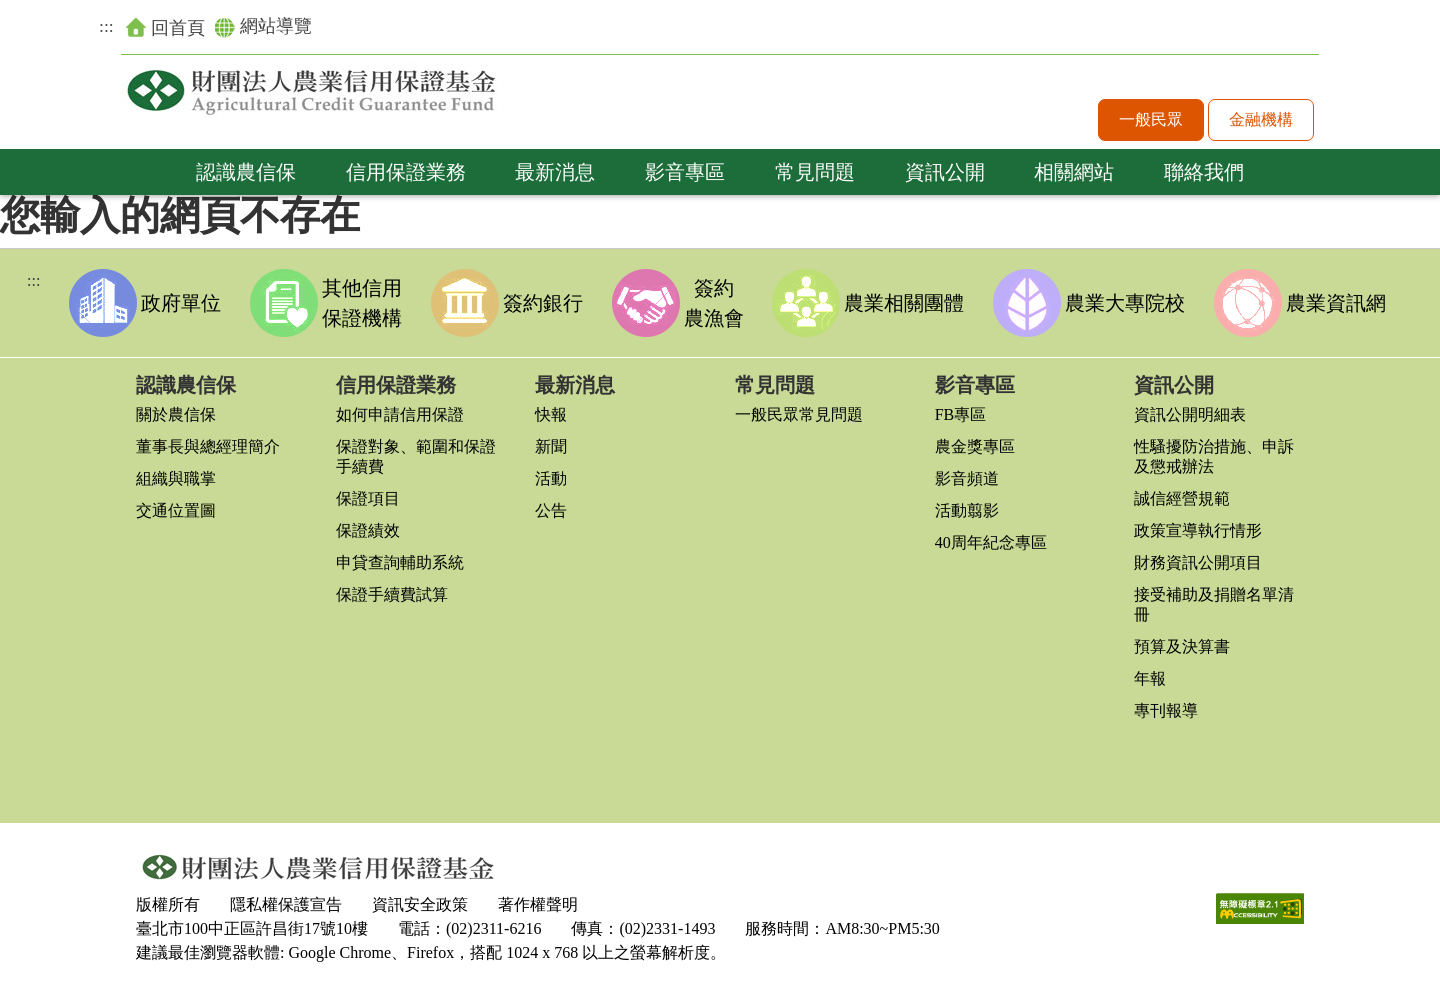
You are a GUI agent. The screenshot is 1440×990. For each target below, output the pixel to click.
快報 (551, 414)
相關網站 (1074, 172)
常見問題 (815, 172)
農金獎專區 (975, 446)
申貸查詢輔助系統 (400, 562)
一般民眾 (1151, 119)
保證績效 (368, 530)
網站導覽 (263, 27)
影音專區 (685, 172)
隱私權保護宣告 (286, 904)
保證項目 (368, 498)
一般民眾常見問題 (799, 414)
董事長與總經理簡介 (208, 446)
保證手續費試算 (392, 594)
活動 (551, 478)
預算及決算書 (1182, 646)
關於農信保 (176, 414)
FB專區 (961, 414)
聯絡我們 (1204, 172)
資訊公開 (945, 172)
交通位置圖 (176, 510)
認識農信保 (246, 172)
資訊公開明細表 (1190, 414)
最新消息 (555, 172)
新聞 (551, 446)
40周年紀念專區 (991, 542)
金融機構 (1261, 119)
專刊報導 (1166, 710)
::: (106, 26)
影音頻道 (967, 478)
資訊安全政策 (420, 904)
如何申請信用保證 (400, 414)
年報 (1150, 678)
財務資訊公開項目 (1198, 562)
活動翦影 (967, 510)
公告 (551, 510)
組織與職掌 (176, 478)
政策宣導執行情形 (1198, 530)
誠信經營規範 (1182, 498)
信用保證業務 (406, 172)
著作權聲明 (538, 904)
